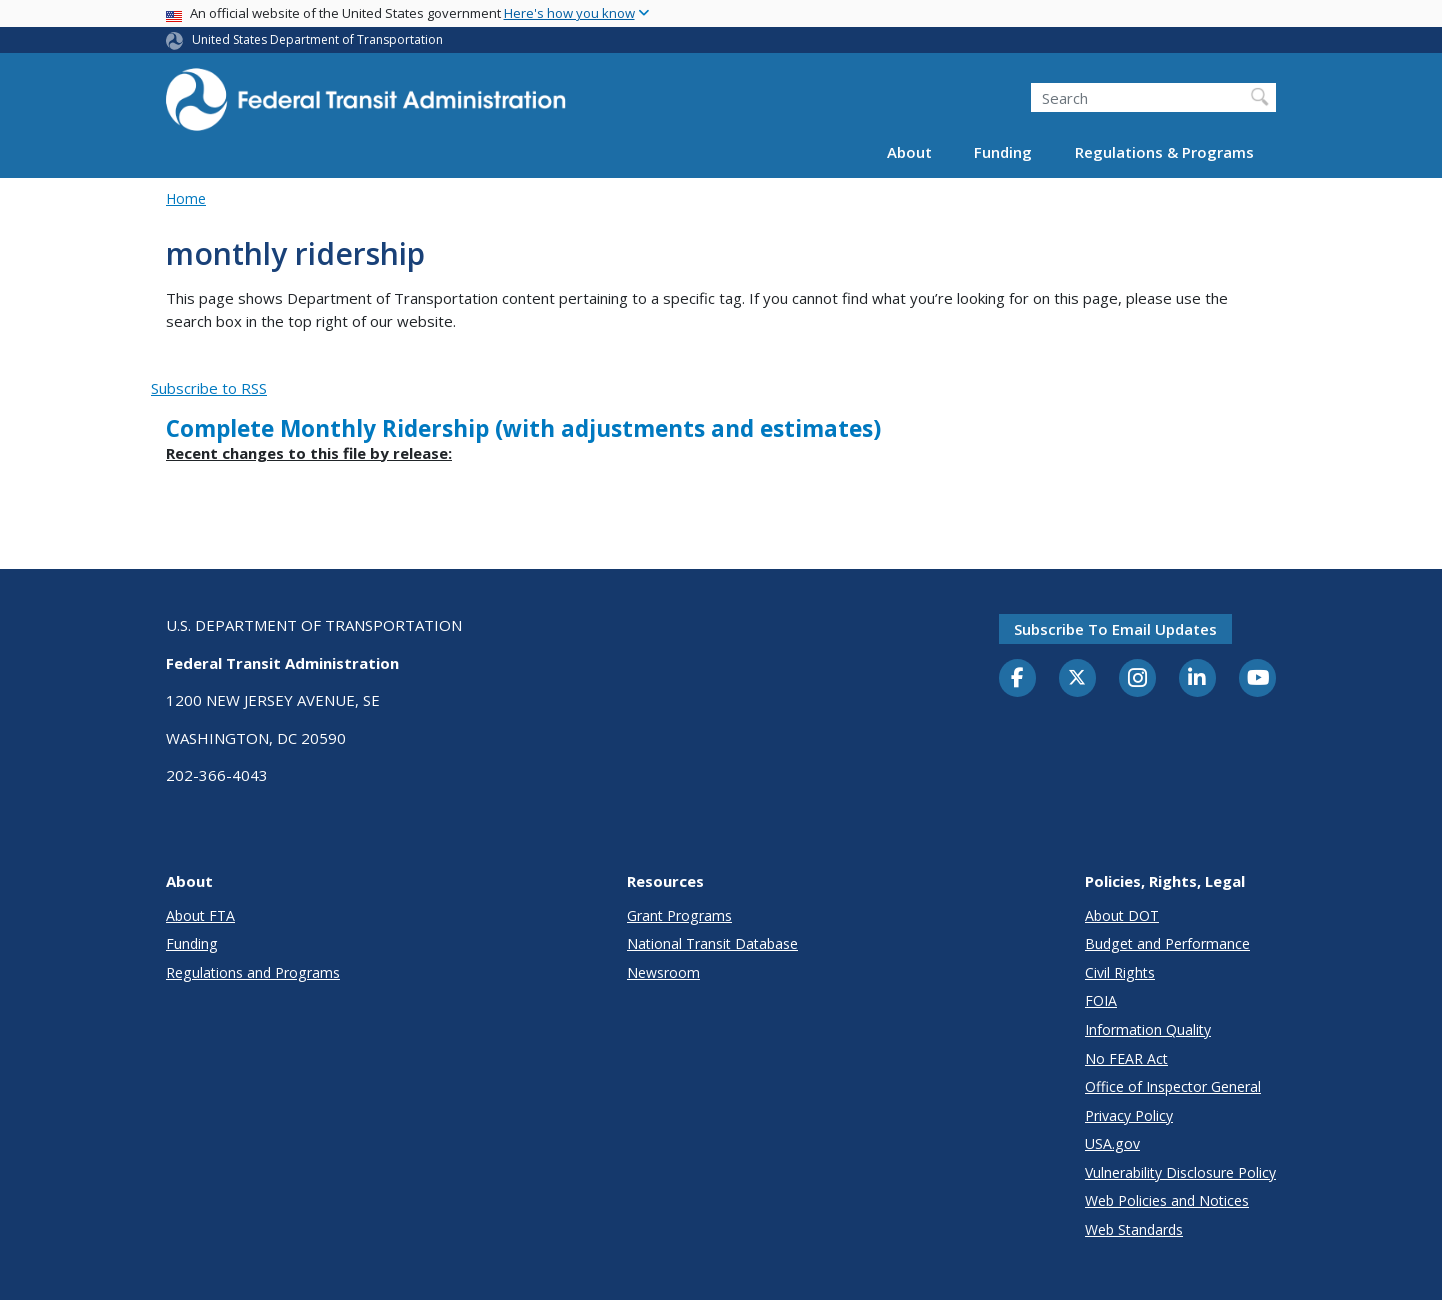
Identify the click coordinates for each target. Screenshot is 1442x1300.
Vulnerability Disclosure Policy (1180, 1172)
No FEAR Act (1126, 1058)
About (909, 152)
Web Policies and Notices (1167, 1200)
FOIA (1101, 1000)
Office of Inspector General (1173, 1086)
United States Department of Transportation (317, 39)
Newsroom (663, 972)
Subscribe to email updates (1115, 629)
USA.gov (1112, 1143)
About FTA (200, 915)
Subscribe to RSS (209, 388)
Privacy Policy (1129, 1115)
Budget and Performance (1167, 943)
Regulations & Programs (1164, 152)
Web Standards (1134, 1229)
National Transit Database (712, 943)
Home (186, 198)
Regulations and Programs (253, 972)
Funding (1003, 152)
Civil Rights (1120, 972)
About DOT (1122, 915)
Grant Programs (679, 915)
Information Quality (1148, 1029)
